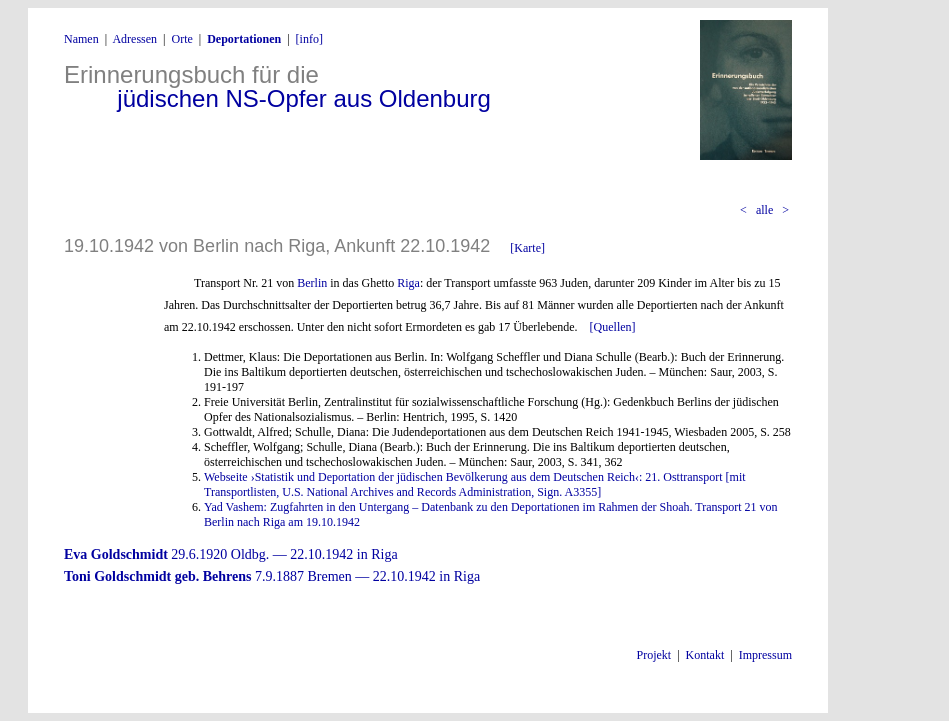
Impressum (765, 655)
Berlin (312, 283)
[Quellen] (613, 327)
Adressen (134, 39)
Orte (181, 39)
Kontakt (705, 655)
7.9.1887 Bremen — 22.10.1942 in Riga (272, 576)
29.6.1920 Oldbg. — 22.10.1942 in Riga (231, 554)
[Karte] (527, 248)
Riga (408, 283)
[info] (309, 39)
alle (764, 210)
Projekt (654, 655)
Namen (81, 39)
